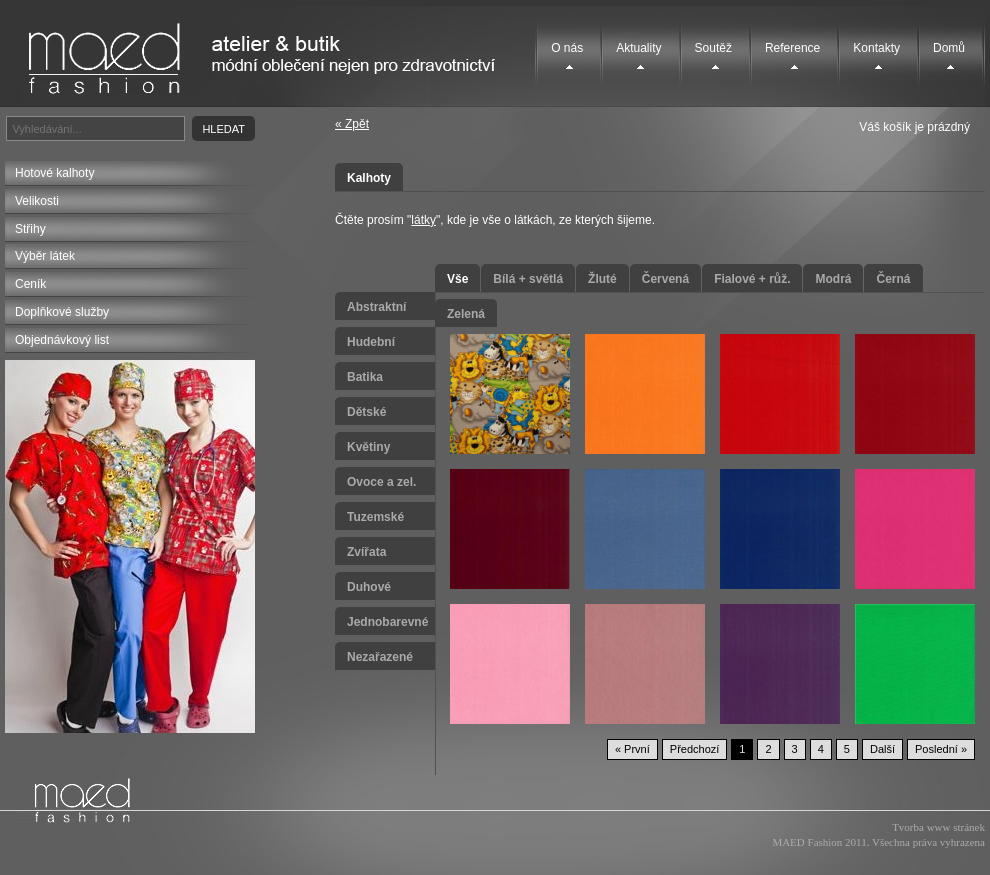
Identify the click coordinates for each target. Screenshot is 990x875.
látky (423, 220)
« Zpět (352, 124)
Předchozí (695, 749)
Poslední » (941, 749)
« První (632, 749)
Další (882, 749)
